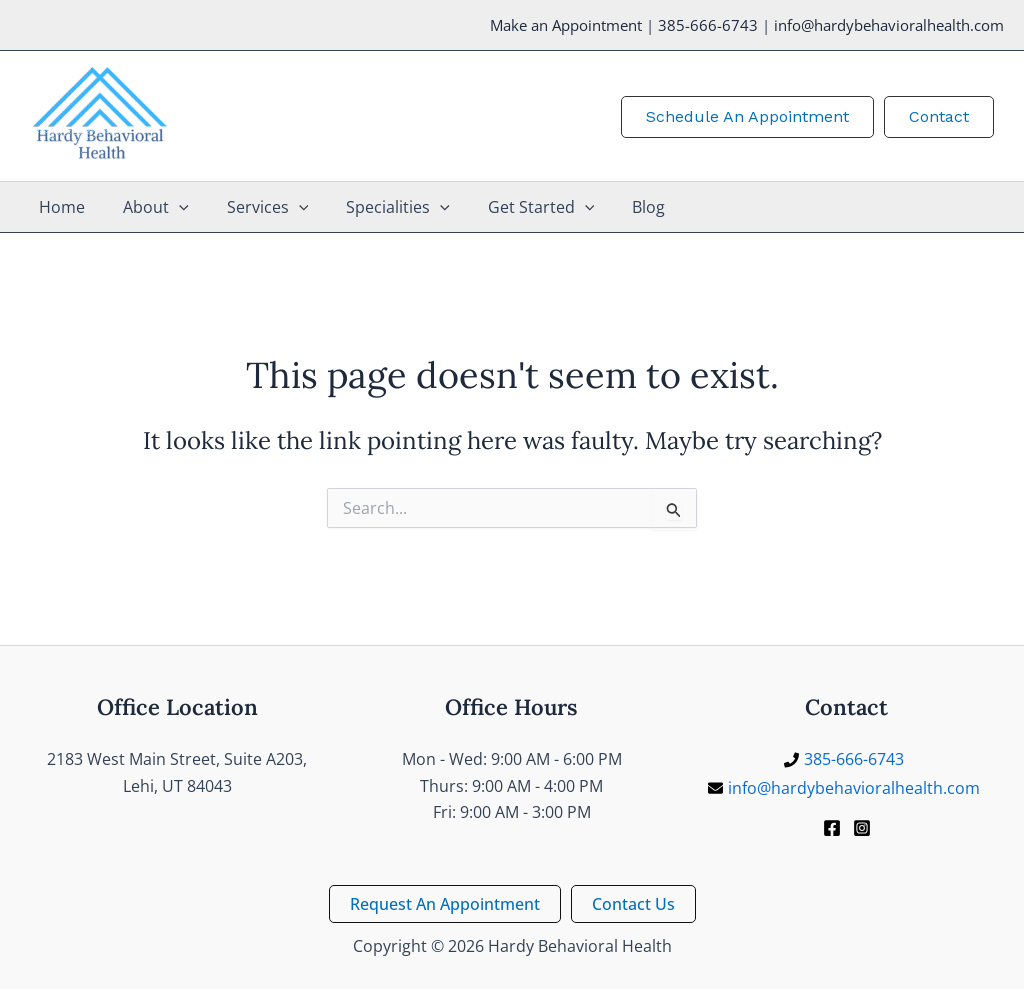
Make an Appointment (566, 25)
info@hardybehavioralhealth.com (889, 25)
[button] (747, 116)
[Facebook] (832, 828)
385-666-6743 (708, 25)
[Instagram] (862, 828)
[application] (170, 207)
